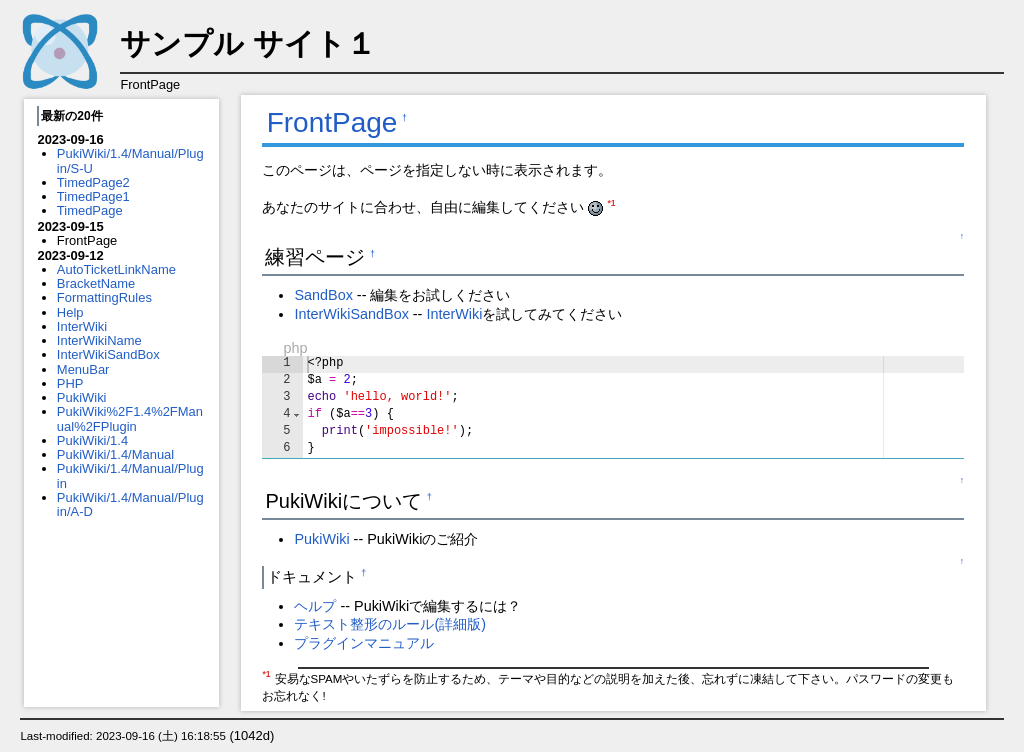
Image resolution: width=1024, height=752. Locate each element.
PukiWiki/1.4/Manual (115, 454)
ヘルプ (315, 606)
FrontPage (332, 122)
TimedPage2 (93, 182)
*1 (611, 203)
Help (70, 312)
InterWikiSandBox (108, 354)
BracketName (96, 283)
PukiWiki (82, 397)
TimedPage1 (93, 196)
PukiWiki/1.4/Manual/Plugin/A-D (130, 504)
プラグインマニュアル (364, 643)
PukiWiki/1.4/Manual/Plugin (130, 475)
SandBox (323, 295)
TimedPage (90, 210)
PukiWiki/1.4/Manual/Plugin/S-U (130, 160)
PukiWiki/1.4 (92, 440)
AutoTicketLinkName (116, 269)
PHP (70, 383)
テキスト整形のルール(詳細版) (390, 624)
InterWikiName (99, 340)
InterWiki (82, 326)
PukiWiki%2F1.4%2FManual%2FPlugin (130, 418)
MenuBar (83, 369)
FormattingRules (104, 297)
